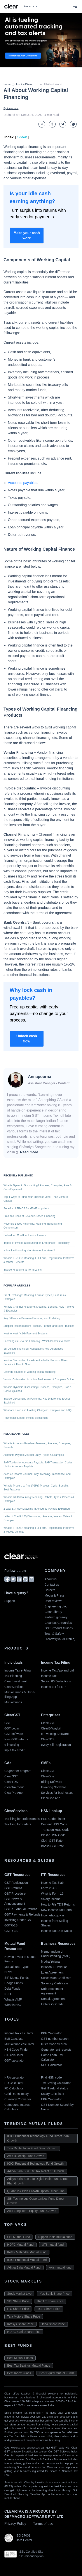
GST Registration (16, 1882)
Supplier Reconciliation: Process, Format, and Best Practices (38, 1325)
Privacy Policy (15, 2523)
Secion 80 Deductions (56, 1681)
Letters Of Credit (52, 2004)
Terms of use (43, 2523)
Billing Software (51, 1782)
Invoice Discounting (27, 84)
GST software (13, 1734)
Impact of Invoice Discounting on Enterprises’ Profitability (36, 1242)
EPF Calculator (51, 2099)
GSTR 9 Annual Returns (20, 1909)
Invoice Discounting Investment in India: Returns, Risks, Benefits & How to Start (35, 1362)
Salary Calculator (53, 2094)
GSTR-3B (11, 1931)
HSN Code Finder (53, 1819)
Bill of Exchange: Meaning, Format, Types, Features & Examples (34, 1297)
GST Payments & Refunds (22, 1914)
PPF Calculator (51, 2033)
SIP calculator (13, 2055)
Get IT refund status (54, 2088)
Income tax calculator (18, 2033)
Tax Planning (13, 1676)
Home (6, 84)
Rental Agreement (53, 1999)
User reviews (53, 1601)
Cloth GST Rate (52, 1840)
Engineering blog (56, 1606)
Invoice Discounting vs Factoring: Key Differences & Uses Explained (36, 1400)
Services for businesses (57, 1792)
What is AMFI (13, 1999)
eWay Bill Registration (56, 1744)
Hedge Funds (13, 1983)
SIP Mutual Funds (16, 1977)
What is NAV (12, 2005)
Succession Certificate (56, 1978)
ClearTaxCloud (14, 1787)
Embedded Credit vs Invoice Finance (24, 1235)
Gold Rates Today (16, 2094)
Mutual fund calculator (19, 2044)
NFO (7, 1994)
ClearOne (47, 1776)
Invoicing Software (53, 1787)
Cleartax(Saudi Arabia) (60, 1639)
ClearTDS (47, 1739)
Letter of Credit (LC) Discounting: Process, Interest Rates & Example (37, 1518)
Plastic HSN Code (53, 1835)
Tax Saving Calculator (56, 2083)
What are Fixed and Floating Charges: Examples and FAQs (38, 1410)
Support (9, 1601)
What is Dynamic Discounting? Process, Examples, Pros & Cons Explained (37, 1187)
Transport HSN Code (55, 1829)
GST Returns (13, 1888)
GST (7, 1723)
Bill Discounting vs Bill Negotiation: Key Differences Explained (33, 1350)
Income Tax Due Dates (56, 1931)
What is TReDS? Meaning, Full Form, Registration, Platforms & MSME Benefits (38, 1260)
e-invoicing (11, 1744)
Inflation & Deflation (54, 1967)
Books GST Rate (52, 1846)
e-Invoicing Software (55, 1734)
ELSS (8, 1972)
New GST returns (16, 1739)
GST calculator (14, 2060)
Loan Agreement (52, 1972)
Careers (50, 1590)
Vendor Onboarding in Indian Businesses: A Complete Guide (38, 1379)
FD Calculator (13, 2088)
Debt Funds (12, 1988)
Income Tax (49, 1676)
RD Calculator (13, 2083)
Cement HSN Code (54, 1824)
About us (51, 1579)
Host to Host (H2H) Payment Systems (25, 1333)
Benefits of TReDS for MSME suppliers (26, 1208)
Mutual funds (13, 1702)
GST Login (11, 1728)
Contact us (52, 1584)
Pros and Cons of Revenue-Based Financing (29, 1216)
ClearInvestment (15, 1681)
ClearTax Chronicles (58, 1622)
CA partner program (17, 1771)
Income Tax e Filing (17, 1670)
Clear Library (53, 1612)
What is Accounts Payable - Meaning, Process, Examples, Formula (37, 1445)
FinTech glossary (56, 1617)
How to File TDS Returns (58, 1904)
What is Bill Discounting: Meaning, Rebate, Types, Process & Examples (38, 1499)
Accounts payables (22, 483)
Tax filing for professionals (22, 1819)
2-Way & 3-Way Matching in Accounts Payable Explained (36, 1508)
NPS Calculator (51, 2065)
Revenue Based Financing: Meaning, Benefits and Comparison (32, 1225)
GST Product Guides (59, 1628)
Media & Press (55, 1595)
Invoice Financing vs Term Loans (22, 1269)
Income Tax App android (57, 1670)
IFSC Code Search (54, 2044)
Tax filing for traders (17, 1824)
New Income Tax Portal (57, 1910)
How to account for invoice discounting (25, 1417)
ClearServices (13, 1686)
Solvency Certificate (54, 1983)
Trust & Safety (54, 1633)
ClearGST (48, 1723)
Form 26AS (49, 1888)
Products (32, 6)
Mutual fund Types (16, 1966)
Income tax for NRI (54, 1686)
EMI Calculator (14, 2038)
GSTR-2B (11, 1925)
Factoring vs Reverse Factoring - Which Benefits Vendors (36, 1341)
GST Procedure (15, 1893)
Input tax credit (14, 1750)
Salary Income (51, 1899)
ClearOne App (50, 1798)
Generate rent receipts (56, 2049)
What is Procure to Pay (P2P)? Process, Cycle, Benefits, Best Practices (36, 1487)
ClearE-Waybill (51, 1728)
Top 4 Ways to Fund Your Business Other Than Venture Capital (35, 1198)
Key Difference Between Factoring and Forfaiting (31, 1318)
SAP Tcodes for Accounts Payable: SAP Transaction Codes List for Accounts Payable (37, 1464)
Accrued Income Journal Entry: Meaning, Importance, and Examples (37, 1476)
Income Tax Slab (52, 1882)
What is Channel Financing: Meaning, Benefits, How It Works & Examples (38, 1308)
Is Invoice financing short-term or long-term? (29, 1250)
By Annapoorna (10, 108)
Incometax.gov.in (52, 1915)
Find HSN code (51, 2077)
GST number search (55, 2038)
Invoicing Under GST (18, 1920)
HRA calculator (14, 2077)
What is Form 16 (52, 1893)
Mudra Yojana (50, 1961)
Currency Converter (17, 2099)
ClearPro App (13, 1792)
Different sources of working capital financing (29, 1371)
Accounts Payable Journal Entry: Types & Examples (33, 1454)
